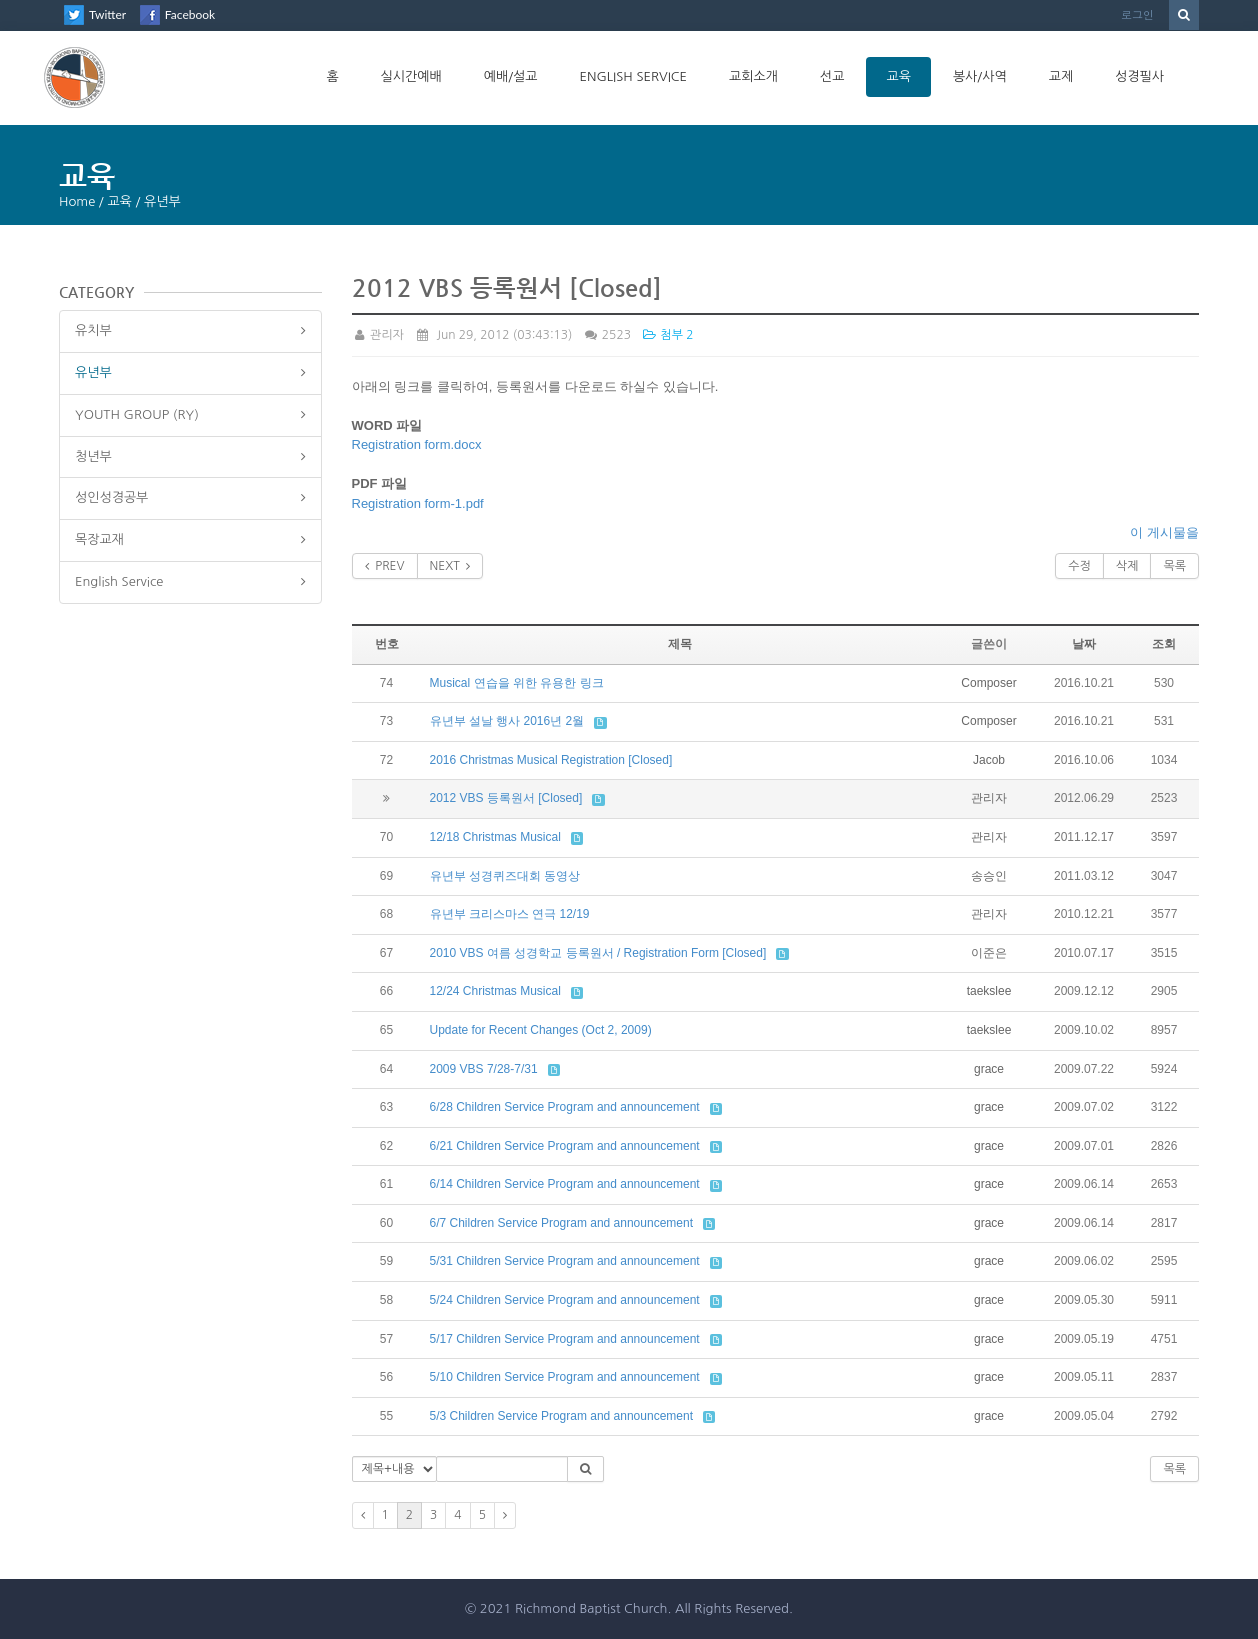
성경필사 (1139, 76)
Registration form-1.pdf (418, 503)
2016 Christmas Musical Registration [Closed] (551, 760)
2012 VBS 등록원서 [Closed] (506, 798)
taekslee (989, 991)
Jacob (989, 760)
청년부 (93, 456)
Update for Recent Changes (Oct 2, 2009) (541, 1030)
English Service (633, 76)
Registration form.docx (417, 444)
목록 (1174, 566)
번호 (387, 644)
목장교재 (99, 539)
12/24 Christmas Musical (495, 991)
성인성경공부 (111, 497)
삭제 (1127, 566)
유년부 (93, 372)
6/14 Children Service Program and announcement (565, 1184)
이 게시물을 (1164, 532)
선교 (832, 76)
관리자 (378, 335)
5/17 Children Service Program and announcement (565, 1339)
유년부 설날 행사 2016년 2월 (507, 721)
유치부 (93, 330)
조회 (1164, 644)
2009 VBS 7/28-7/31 (484, 1069)
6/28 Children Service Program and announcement (565, 1107)
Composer (988, 683)
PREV (385, 566)
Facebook (190, 14)
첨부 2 (668, 335)
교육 (898, 76)
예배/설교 (511, 76)
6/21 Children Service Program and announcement (565, 1146)
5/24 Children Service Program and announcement (565, 1300)
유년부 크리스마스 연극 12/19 (510, 914)
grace (989, 1069)
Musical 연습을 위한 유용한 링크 (517, 683)
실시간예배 (411, 76)
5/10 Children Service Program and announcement (565, 1377)
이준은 (989, 953)
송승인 (989, 876)
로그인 (1137, 14)
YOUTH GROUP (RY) (137, 414)
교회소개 (753, 76)
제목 (680, 644)
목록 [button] (1174, 1469)
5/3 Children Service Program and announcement (561, 1416)
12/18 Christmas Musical (495, 837)
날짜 (1084, 644)
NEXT (450, 566)
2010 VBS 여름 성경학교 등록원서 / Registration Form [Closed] (598, 953)
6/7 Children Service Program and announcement (561, 1223)
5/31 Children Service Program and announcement (565, 1261)
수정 (1079, 566)
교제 (1061, 76)
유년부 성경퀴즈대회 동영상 (505, 876)
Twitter (107, 14)
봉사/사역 (980, 76)
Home (77, 201)
